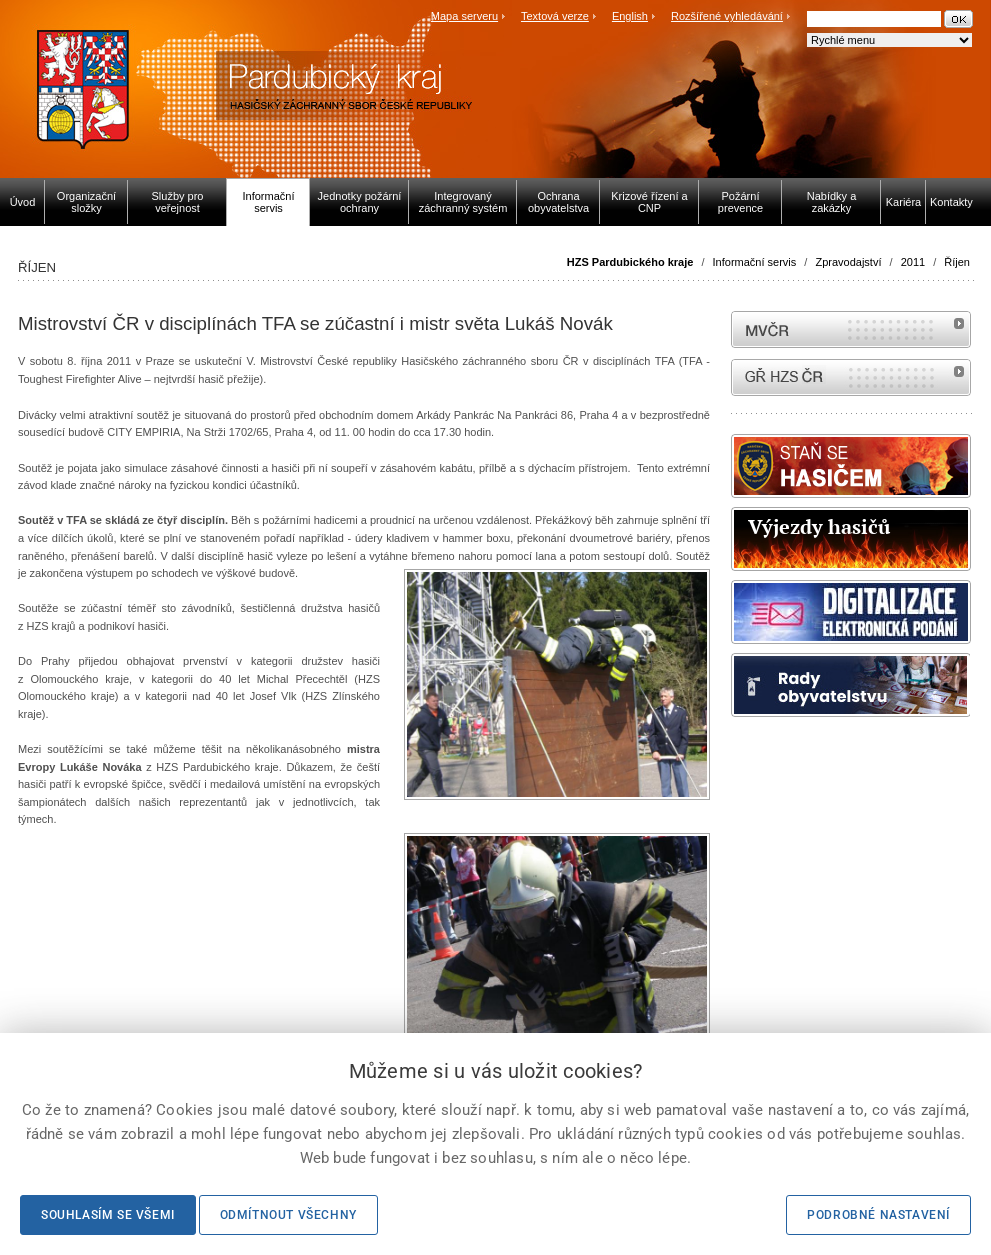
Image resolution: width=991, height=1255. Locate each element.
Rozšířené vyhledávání (727, 16)
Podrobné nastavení (878, 1215)
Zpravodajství (848, 262)
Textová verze (555, 16)
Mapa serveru (464, 16)
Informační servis (755, 262)
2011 (913, 262)
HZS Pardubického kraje (630, 262)
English (630, 16)
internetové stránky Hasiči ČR (851, 377)
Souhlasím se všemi (108, 1215)
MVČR (851, 329)
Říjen (957, 262)
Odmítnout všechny (288, 1215)
